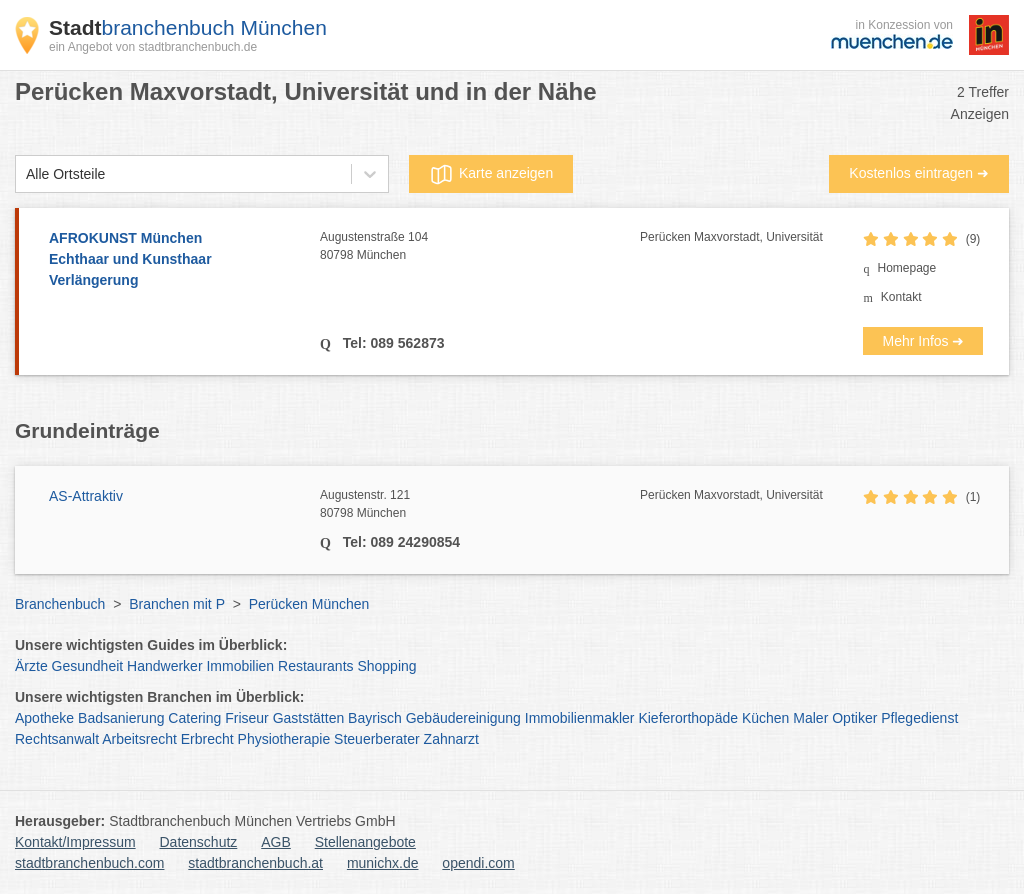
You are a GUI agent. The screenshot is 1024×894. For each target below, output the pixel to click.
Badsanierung (121, 718)
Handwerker (164, 666)
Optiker (854, 718)
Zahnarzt (451, 739)
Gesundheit (88, 666)
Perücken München (309, 604)
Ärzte (31, 666)
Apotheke (44, 718)
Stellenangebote (365, 842)
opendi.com (478, 863)
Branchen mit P (176, 604)
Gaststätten (309, 718)
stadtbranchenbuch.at (255, 863)
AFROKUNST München (174, 260)
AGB (276, 842)
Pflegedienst (919, 718)
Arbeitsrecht (139, 739)
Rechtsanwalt (57, 739)
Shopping (386, 666)
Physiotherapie (284, 739)
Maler (810, 718)
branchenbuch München (188, 27)
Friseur (247, 718)
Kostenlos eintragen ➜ (919, 173)
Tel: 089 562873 (392, 343)
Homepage (906, 268)
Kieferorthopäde (688, 718)
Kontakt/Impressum (75, 842)
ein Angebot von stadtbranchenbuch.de (153, 47)
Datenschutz (199, 842)
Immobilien (240, 666)
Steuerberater (377, 739)
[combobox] (26, 174)
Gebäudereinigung (463, 718)
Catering (194, 718)
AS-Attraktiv (86, 496)
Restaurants (315, 666)
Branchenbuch (60, 604)
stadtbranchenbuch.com (89, 863)
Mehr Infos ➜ (923, 341)
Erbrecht (207, 739)
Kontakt (901, 297)
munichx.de (383, 863)
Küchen (765, 718)
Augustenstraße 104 (480, 247)
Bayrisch (375, 718)
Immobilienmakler (580, 718)
